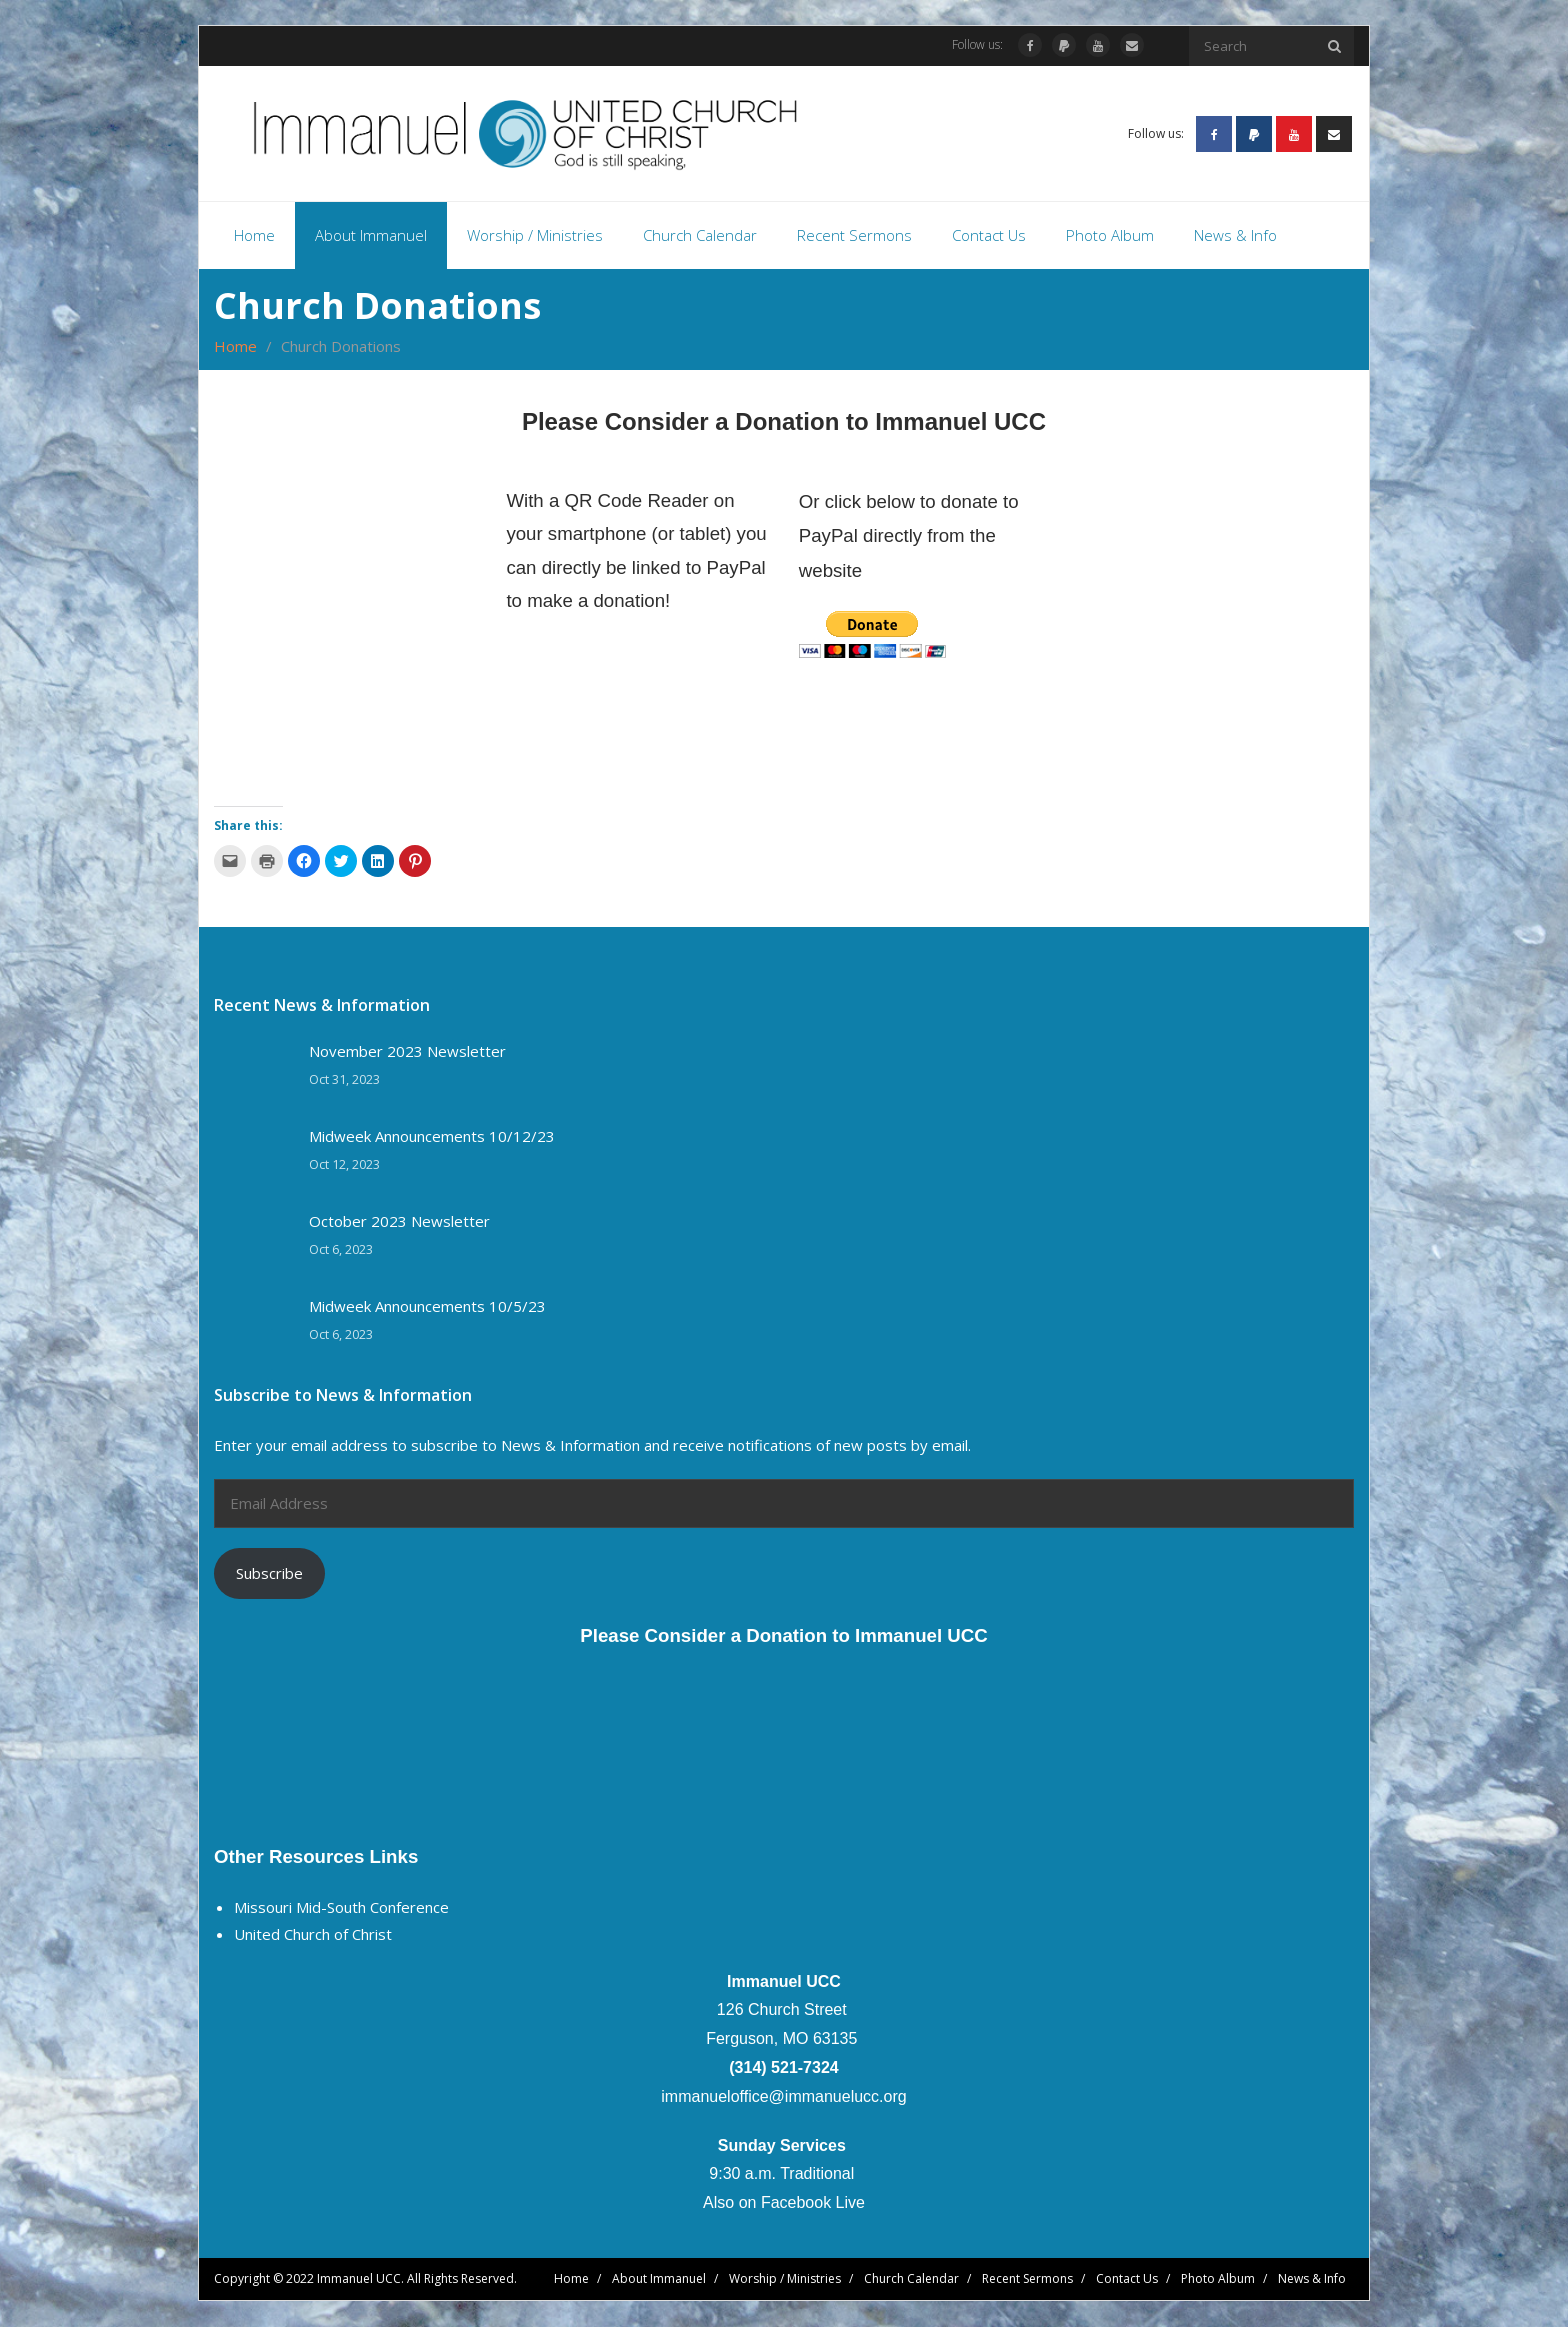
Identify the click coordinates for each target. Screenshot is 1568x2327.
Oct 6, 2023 (341, 1250)
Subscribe (269, 1575)
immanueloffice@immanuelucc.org (783, 2097)
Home (235, 348)
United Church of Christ (313, 1935)
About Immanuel (659, 2279)
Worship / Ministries (785, 2279)
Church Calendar (911, 2279)
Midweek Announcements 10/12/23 (432, 1138)
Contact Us (1127, 2279)
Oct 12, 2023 (344, 1165)
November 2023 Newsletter (407, 1053)
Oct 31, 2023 (344, 1080)
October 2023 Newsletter (399, 1223)
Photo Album (1218, 2279)
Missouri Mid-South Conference (341, 1908)
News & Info (1312, 2279)
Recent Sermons (1027, 2279)
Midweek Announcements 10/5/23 (427, 1308)
